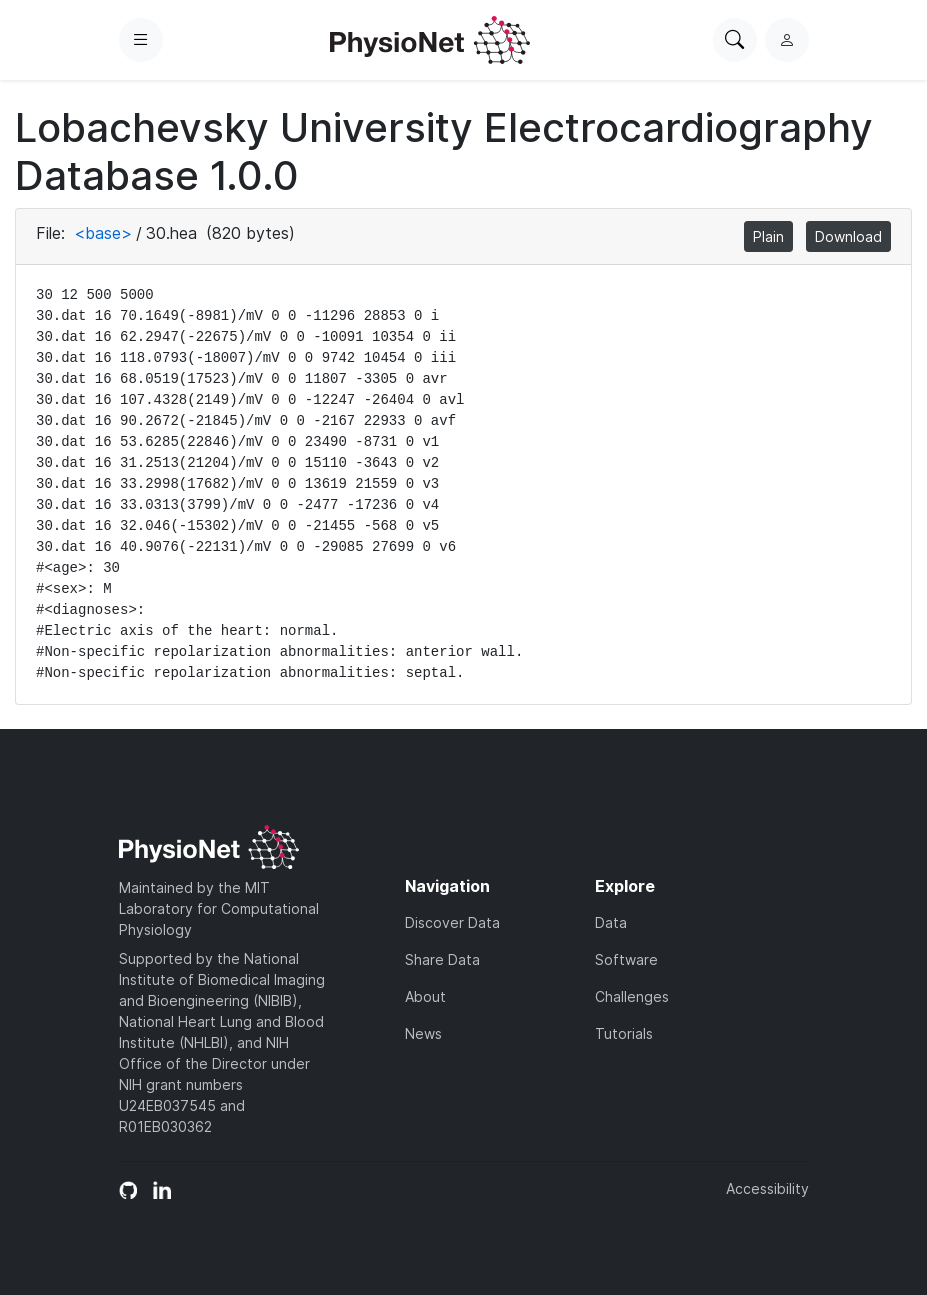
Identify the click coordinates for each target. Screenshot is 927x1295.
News (423, 1033)
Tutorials (624, 1033)
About (425, 996)
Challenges (632, 996)
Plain (768, 236)
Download (848, 236)
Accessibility (767, 1188)
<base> (103, 233)
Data (611, 922)
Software (626, 959)
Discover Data (452, 922)
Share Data (442, 959)
